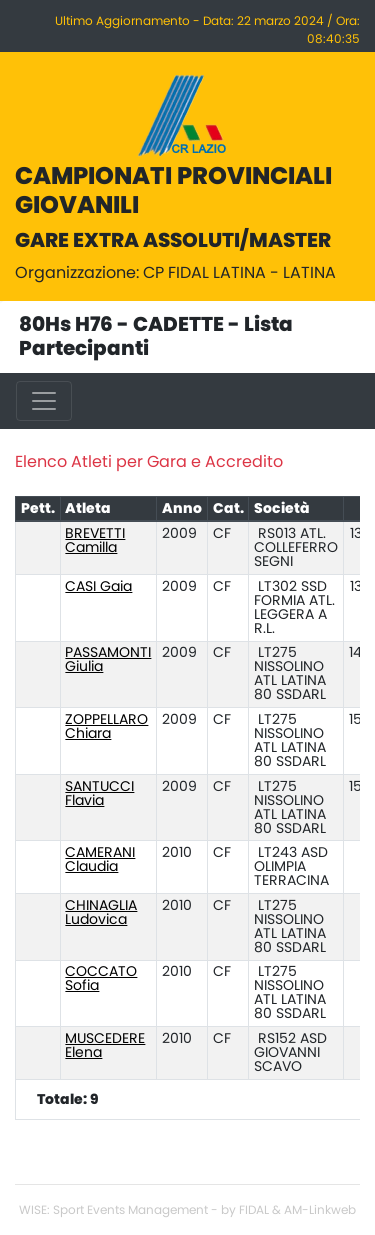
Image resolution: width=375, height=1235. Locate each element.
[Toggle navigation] (44, 401)
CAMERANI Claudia (100, 860)
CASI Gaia (98, 587)
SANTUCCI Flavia (99, 794)
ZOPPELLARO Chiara (106, 727)
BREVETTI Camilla (95, 541)
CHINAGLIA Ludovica (101, 913)
